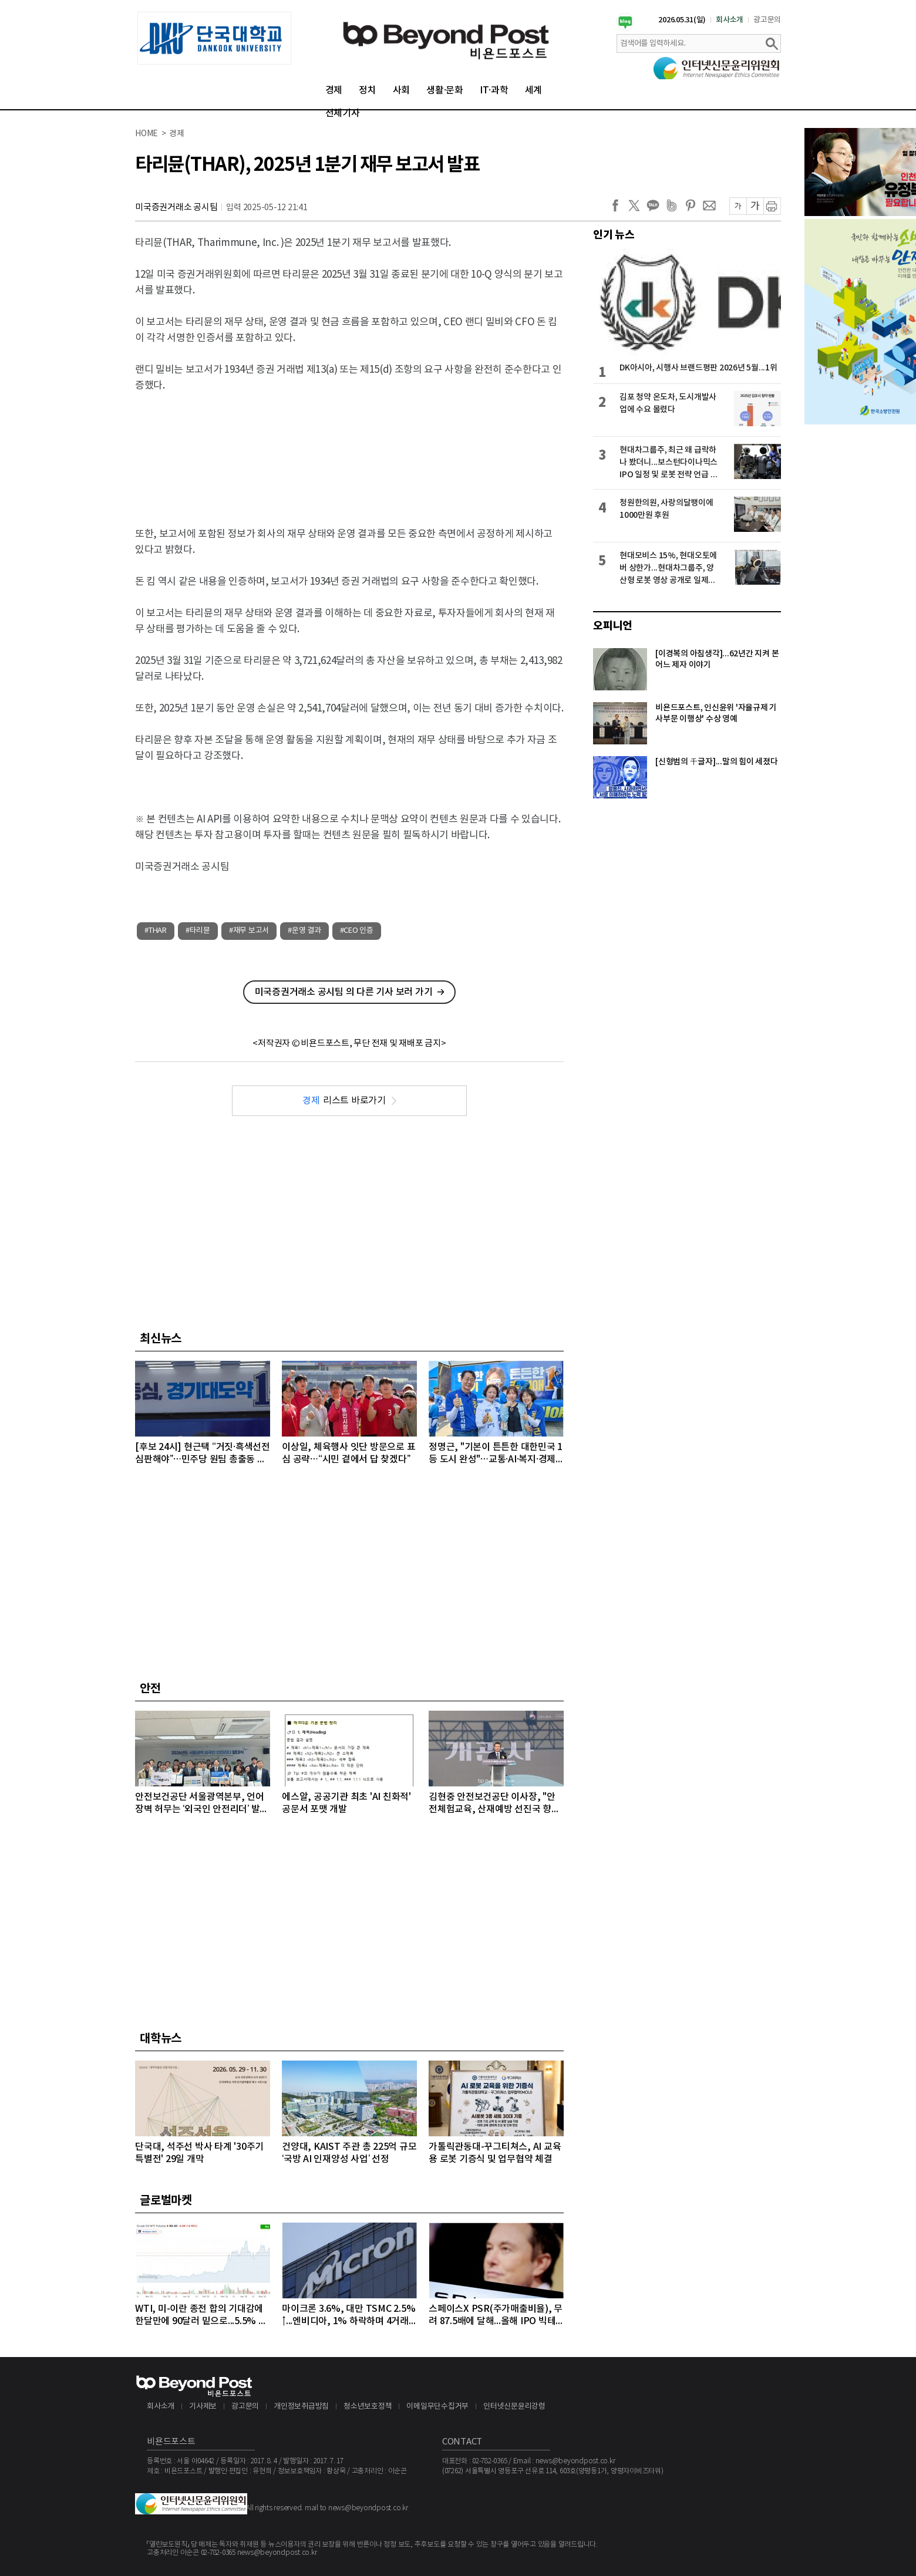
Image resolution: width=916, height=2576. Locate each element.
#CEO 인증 (356, 930)
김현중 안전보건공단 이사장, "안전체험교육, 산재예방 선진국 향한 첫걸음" (494, 1804)
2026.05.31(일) (682, 20)
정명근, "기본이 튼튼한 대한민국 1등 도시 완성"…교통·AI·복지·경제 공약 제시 (496, 1454)
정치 (367, 90)
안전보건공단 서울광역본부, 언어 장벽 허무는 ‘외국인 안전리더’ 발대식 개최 (201, 1804)
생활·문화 (444, 90)
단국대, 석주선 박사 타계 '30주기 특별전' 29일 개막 (199, 2153)
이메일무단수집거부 (437, 2406)
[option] (214, 38)
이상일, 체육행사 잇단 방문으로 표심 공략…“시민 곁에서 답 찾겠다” (348, 1453)
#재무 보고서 (249, 930)
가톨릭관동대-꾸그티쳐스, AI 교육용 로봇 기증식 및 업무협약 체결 (495, 2153)
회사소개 (729, 20)
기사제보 (203, 2406)
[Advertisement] (349, 450)
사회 (401, 90)
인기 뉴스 (614, 234)
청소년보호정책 (368, 2406)
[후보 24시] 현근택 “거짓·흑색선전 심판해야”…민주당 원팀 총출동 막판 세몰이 (202, 1454)
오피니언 (612, 625)
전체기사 (342, 113)
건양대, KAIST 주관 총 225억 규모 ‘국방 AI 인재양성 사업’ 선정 (349, 2153)
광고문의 (767, 20)
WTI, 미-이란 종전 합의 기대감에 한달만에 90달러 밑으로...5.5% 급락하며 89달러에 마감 (201, 2316)
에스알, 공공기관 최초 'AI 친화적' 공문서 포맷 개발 (346, 1803)
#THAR (155, 930)
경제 (334, 90)
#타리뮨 (198, 930)
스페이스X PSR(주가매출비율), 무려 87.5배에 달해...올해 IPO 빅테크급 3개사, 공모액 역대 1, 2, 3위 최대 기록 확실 (496, 2316)
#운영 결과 (304, 930)
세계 (534, 90)
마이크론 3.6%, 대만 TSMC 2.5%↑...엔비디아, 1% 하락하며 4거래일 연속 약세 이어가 (348, 2316)
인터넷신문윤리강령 (514, 2406)
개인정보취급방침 (301, 2406)
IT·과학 (494, 90)
